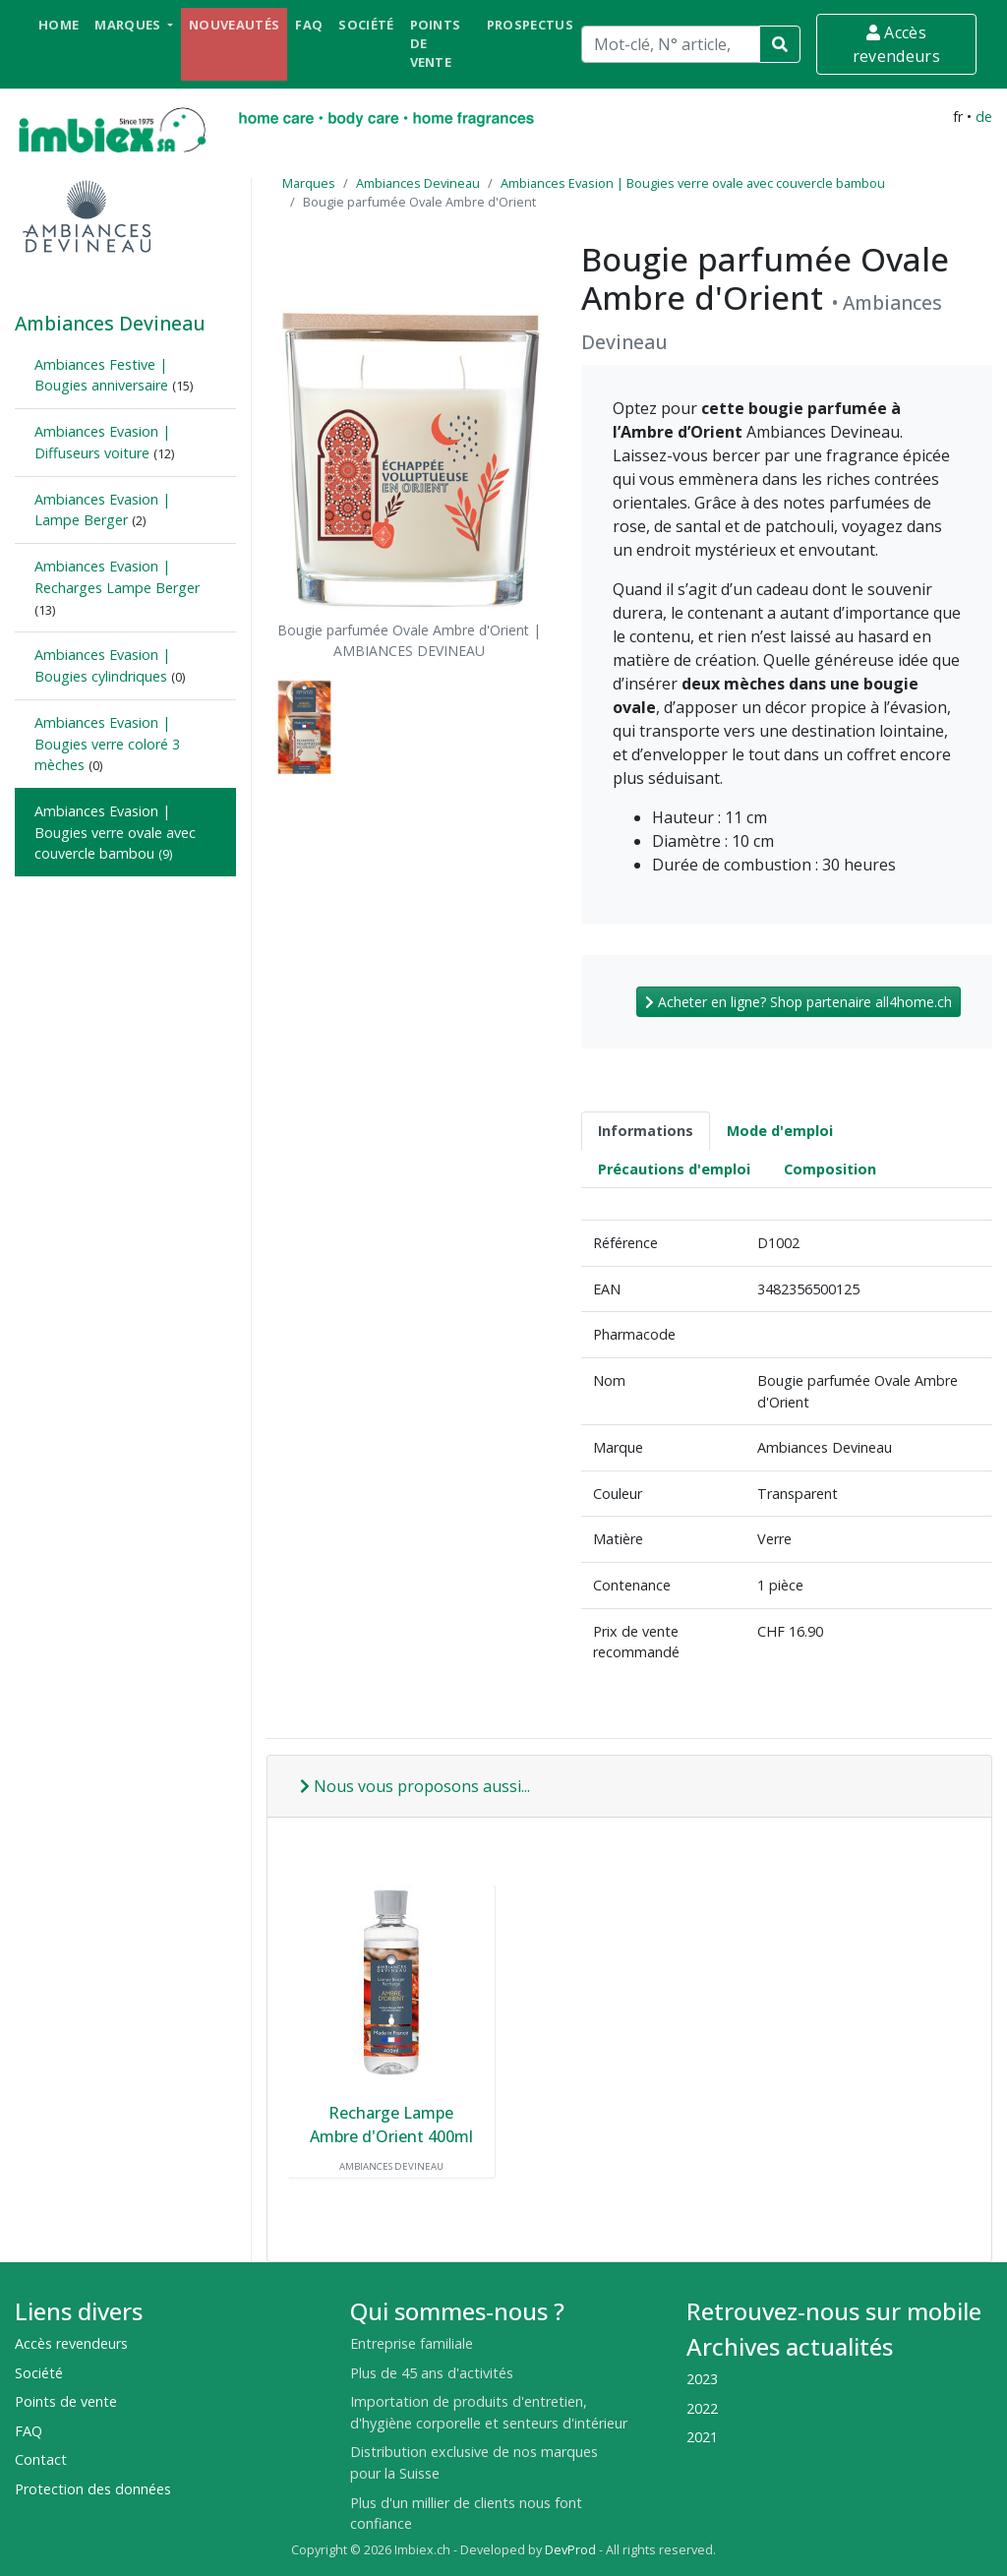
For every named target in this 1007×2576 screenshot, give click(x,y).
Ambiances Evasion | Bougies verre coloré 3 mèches (107, 743)
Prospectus (530, 24)
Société (365, 24)
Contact (41, 2459)
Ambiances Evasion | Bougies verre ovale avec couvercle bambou (115, 832)
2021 (702, 2436)
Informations (645, 1130)
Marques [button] (129, 24)
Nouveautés (234, 24)
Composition (830, 1169)
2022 (702, 2408)
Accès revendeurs (896, 44)
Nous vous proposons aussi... (415, 1786)
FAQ (309, 24)
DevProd (570, 2550)
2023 (702, 2378)
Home (58, 24)
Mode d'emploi (780, 1130)
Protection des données (93, 2489)
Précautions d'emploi (674, 1169)
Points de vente (435, 43)
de (984, 116)
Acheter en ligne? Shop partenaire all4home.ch (798, 1001)
